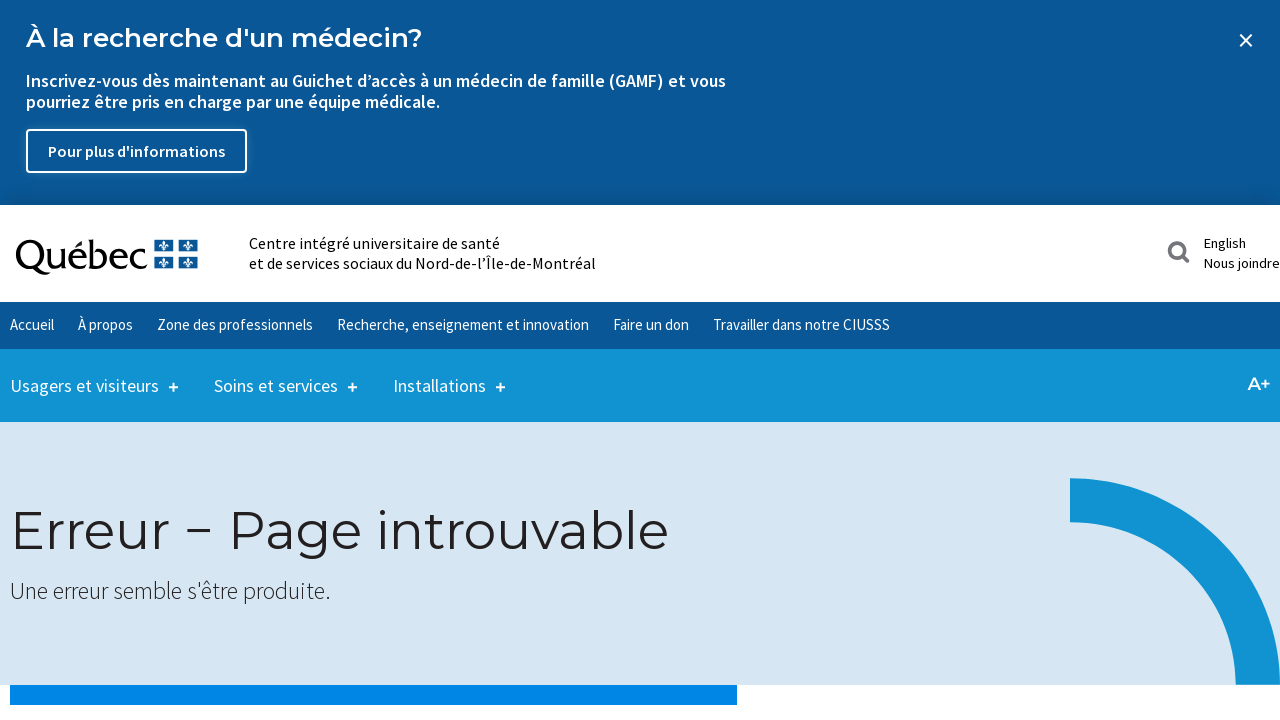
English (1225, 243)
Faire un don (651, 324)
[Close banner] (1246, 40)
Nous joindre (1242, 263)
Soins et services (276, 373)
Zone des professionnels (235, 324)
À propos (105, 324)
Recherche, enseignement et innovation (463, 324)
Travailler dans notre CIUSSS (801, 324)
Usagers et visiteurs (84, 373)
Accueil (32, 324)
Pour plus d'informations (136, 151)
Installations (439, 373)
